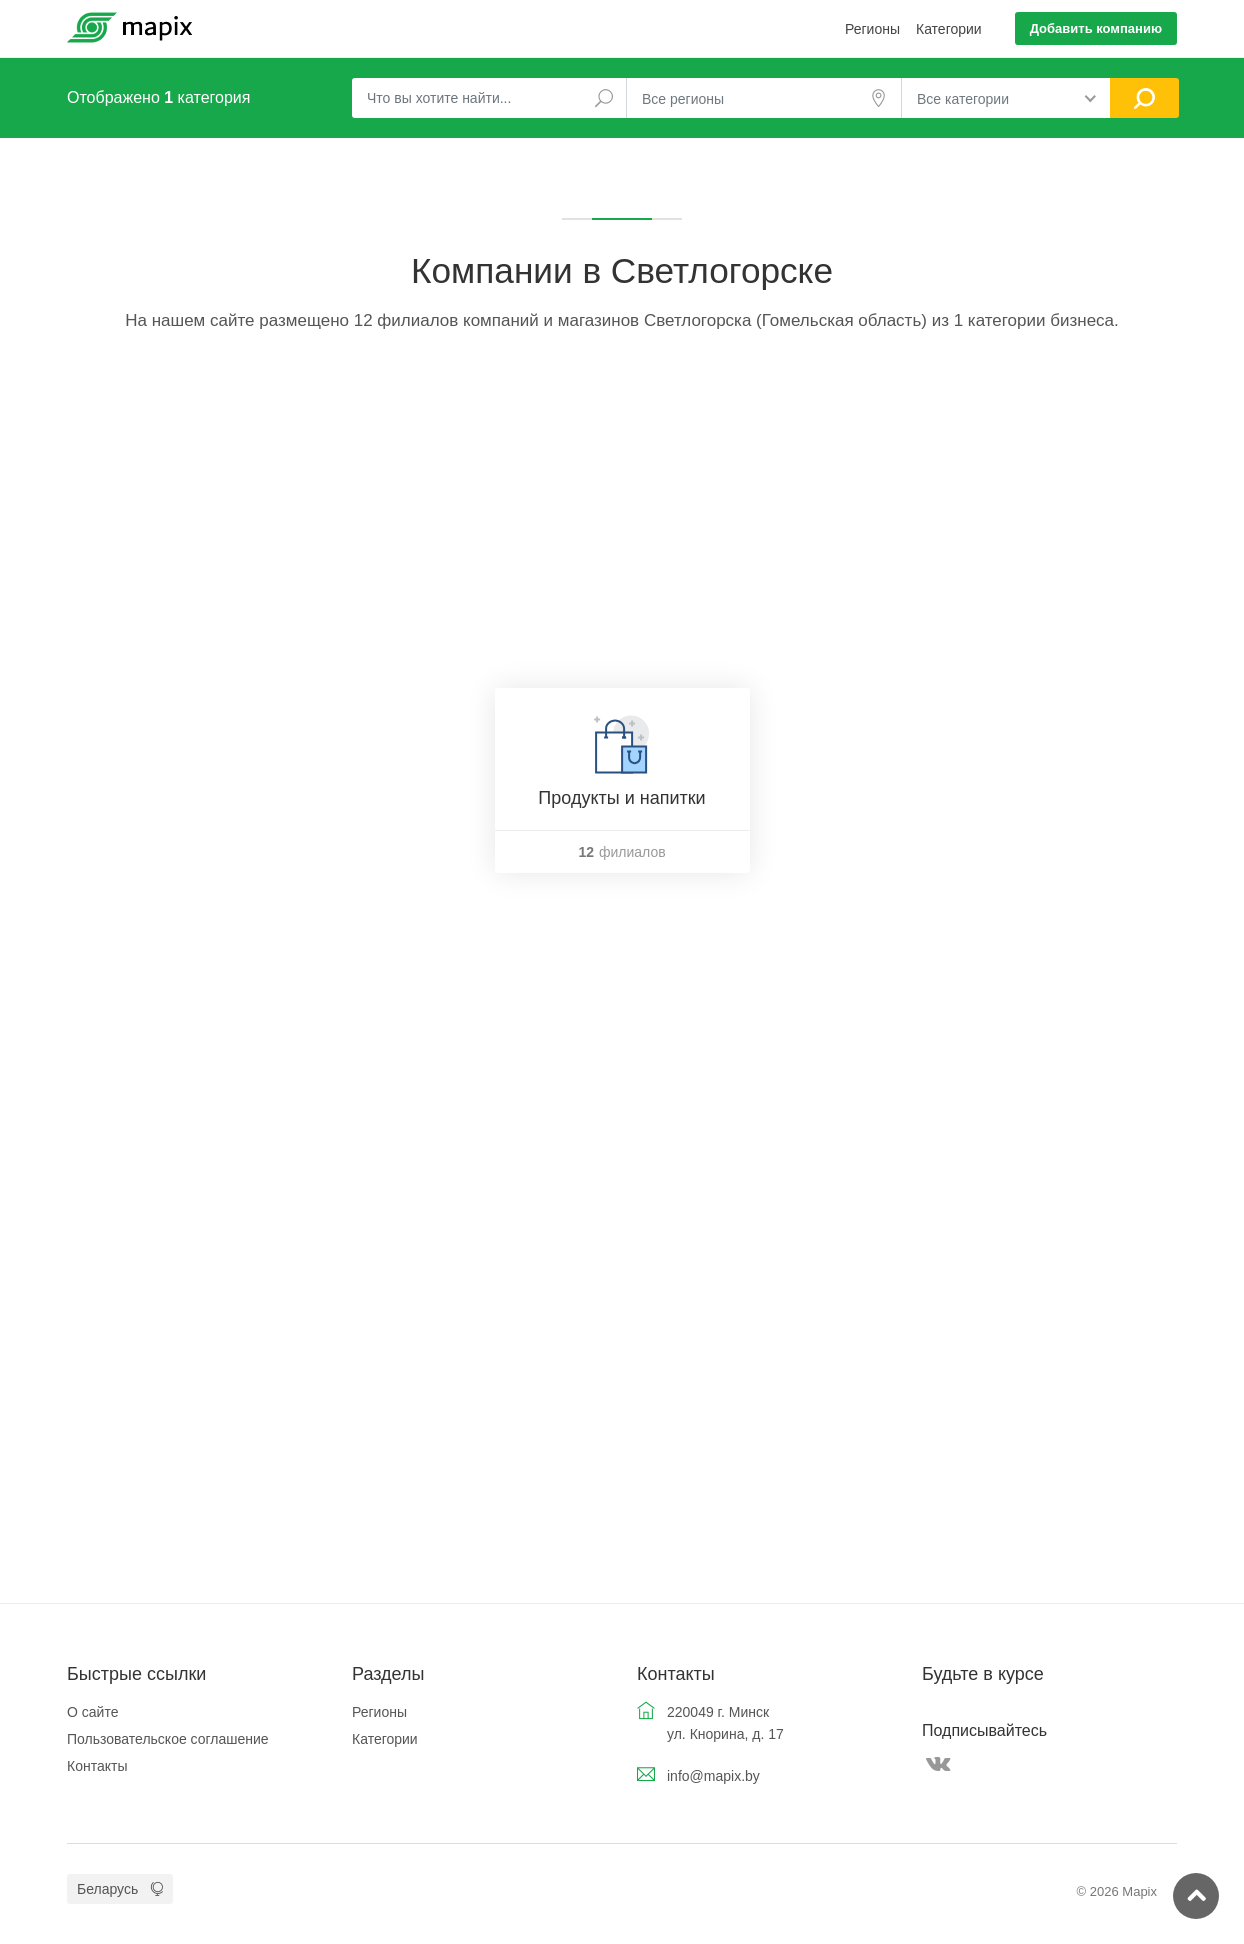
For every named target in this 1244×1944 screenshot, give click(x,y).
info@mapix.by (713, 1776)
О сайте (92, 1712)
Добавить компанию (1096, 28)
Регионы (872, 29)
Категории (949, 29)
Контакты (97, 1766)
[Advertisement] (622, 518)
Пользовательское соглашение (168, 1739)
